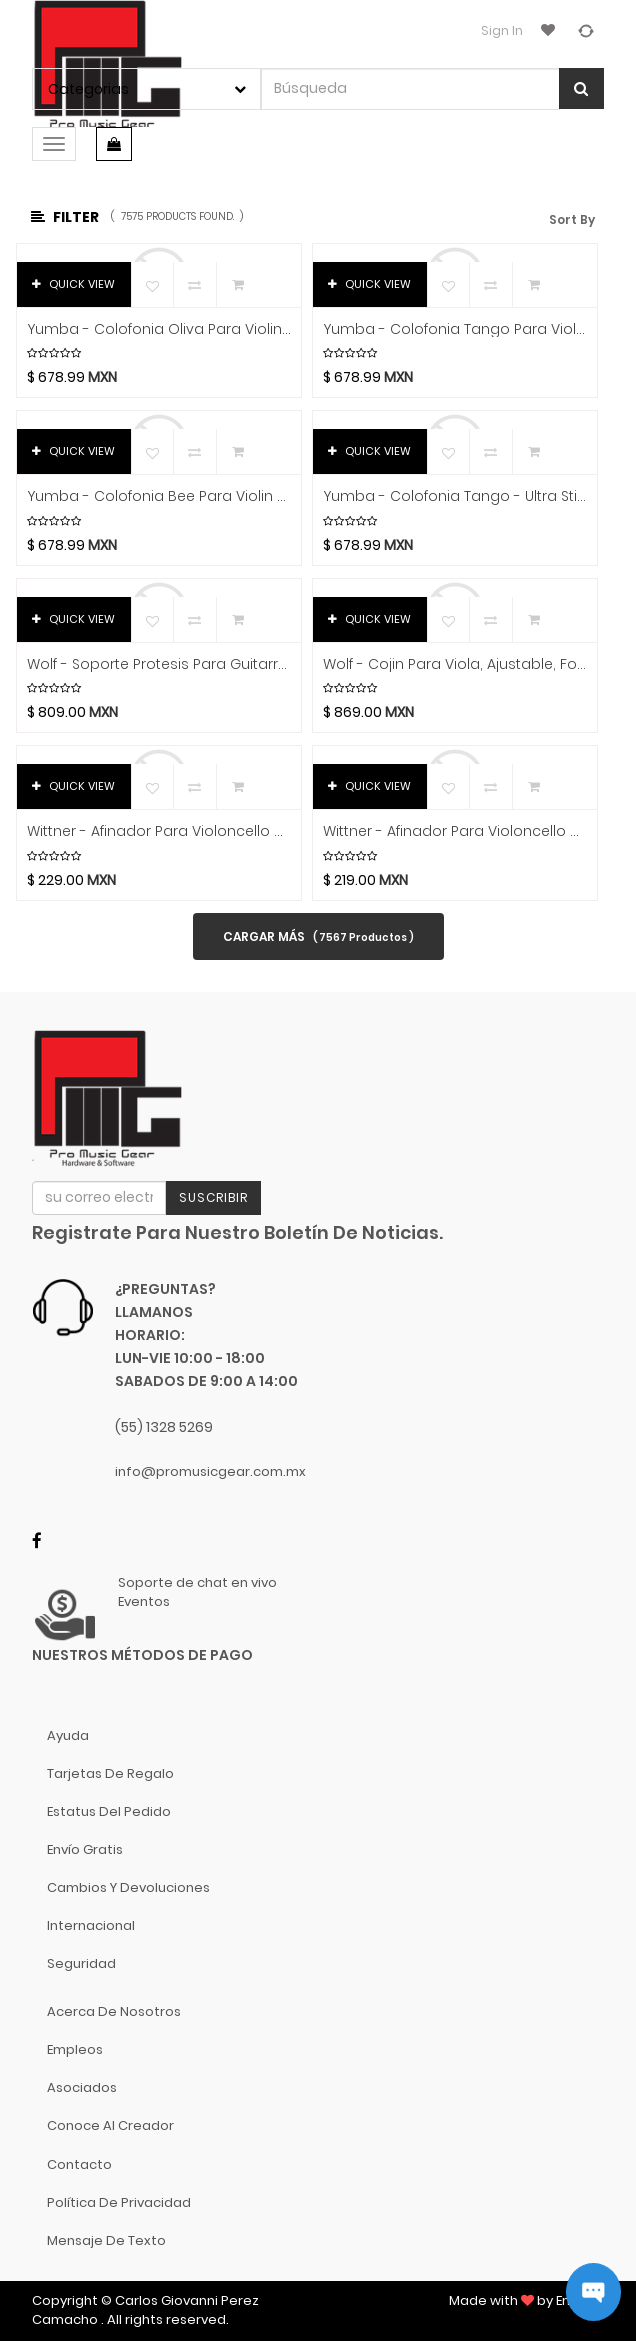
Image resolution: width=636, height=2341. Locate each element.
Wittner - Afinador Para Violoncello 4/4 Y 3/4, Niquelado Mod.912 (455, 831)
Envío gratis (85, 1849)
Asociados (82, 2087)
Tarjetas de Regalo (110, 1773)
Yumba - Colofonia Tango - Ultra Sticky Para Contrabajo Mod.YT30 (455, 496)
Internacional (91, 1925)
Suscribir (213, 1197)
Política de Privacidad (119, 2202)
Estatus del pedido (109, 1811)
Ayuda (68, 1735)
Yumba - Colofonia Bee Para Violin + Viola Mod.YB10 (159, 496)
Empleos (75, 2049)
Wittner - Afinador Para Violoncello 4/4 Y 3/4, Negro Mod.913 (159, 831)
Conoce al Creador (110, 2125)
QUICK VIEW (73, 284)
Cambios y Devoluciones (128, 1887)
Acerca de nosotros (114, 2011)
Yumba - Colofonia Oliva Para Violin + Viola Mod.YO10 (159, 329)
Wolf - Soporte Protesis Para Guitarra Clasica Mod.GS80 (159, 664)
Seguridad (81, 1963)
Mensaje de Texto (106, 2240)
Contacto (79, 2164)
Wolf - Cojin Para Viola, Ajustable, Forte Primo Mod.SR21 (455, 664)
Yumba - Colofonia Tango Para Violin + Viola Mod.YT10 (455, 329)
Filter (65, 217)
